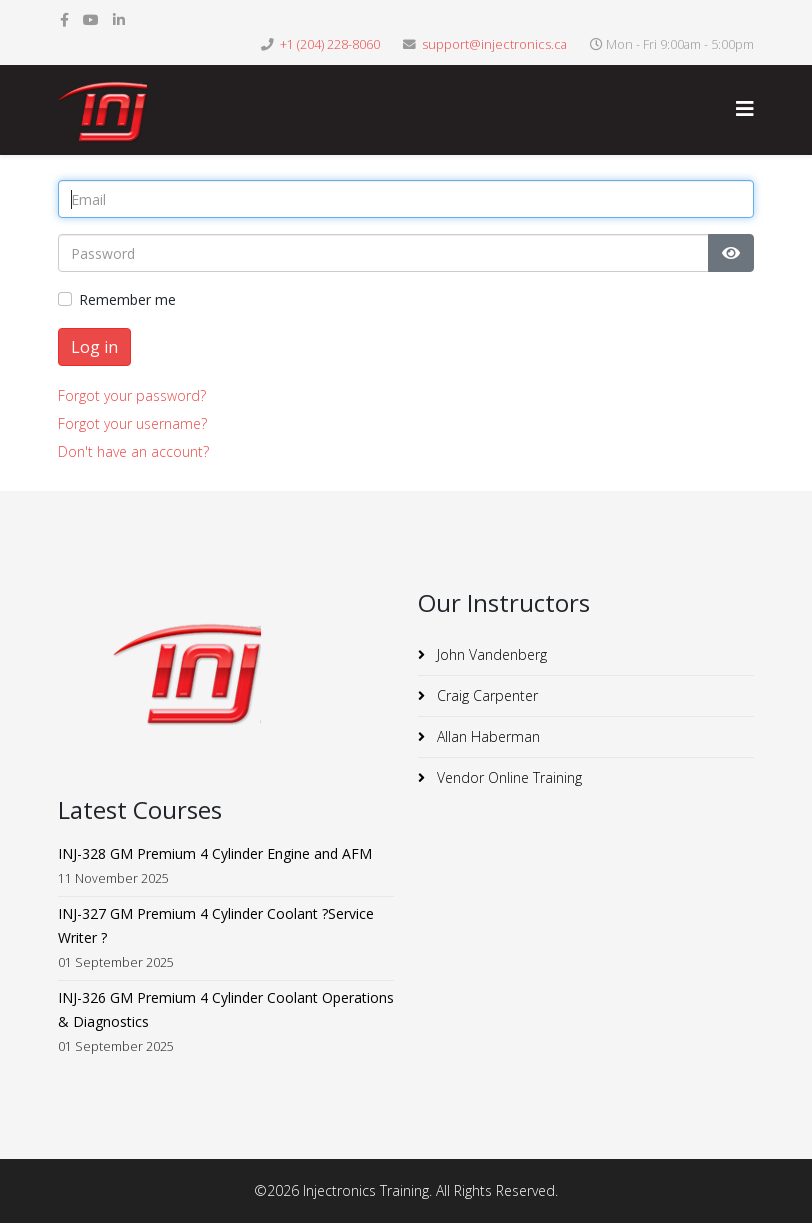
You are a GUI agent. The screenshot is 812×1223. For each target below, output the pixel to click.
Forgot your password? (132, 395)
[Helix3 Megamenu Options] (745, 108)
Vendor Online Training (507, 777)
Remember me (127, 299)
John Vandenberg (490, 654)
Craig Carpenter (485, 695)
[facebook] (64, 19)
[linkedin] (119, 19)
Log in (94, 347)
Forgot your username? (132, 423)
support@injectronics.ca (494, 44)
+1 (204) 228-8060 (330, 44)
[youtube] (91, 19)
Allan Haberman (486, 736)
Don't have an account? (133, 451)
